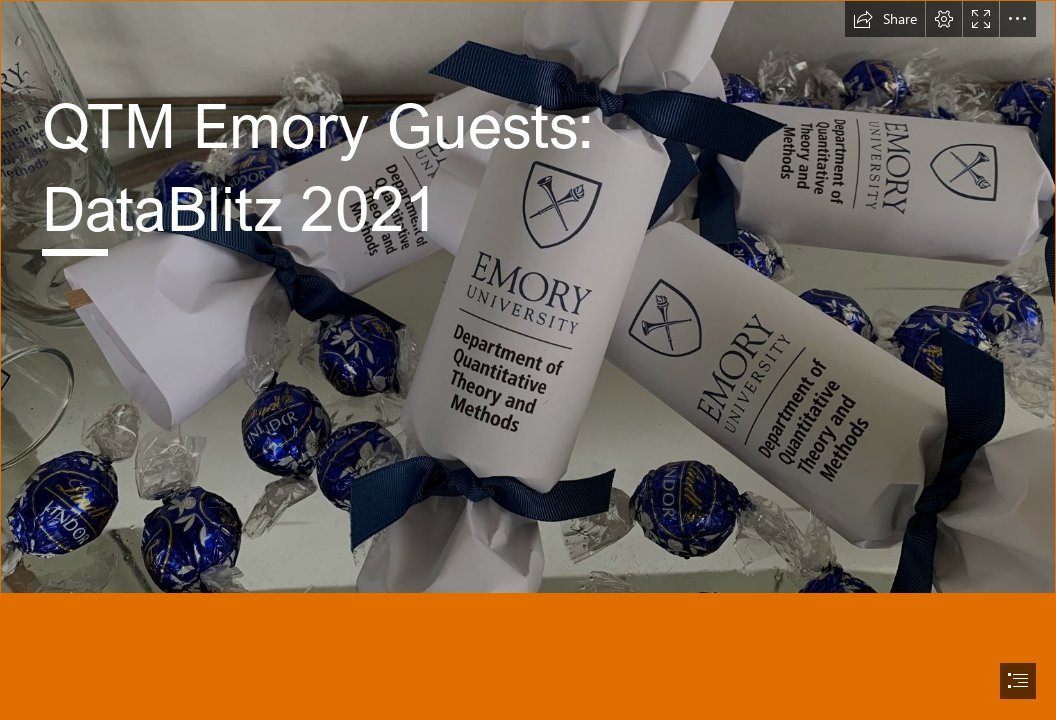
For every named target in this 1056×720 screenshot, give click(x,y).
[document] (528, 360)
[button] (885, 19)
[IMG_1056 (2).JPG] (528, 297)
